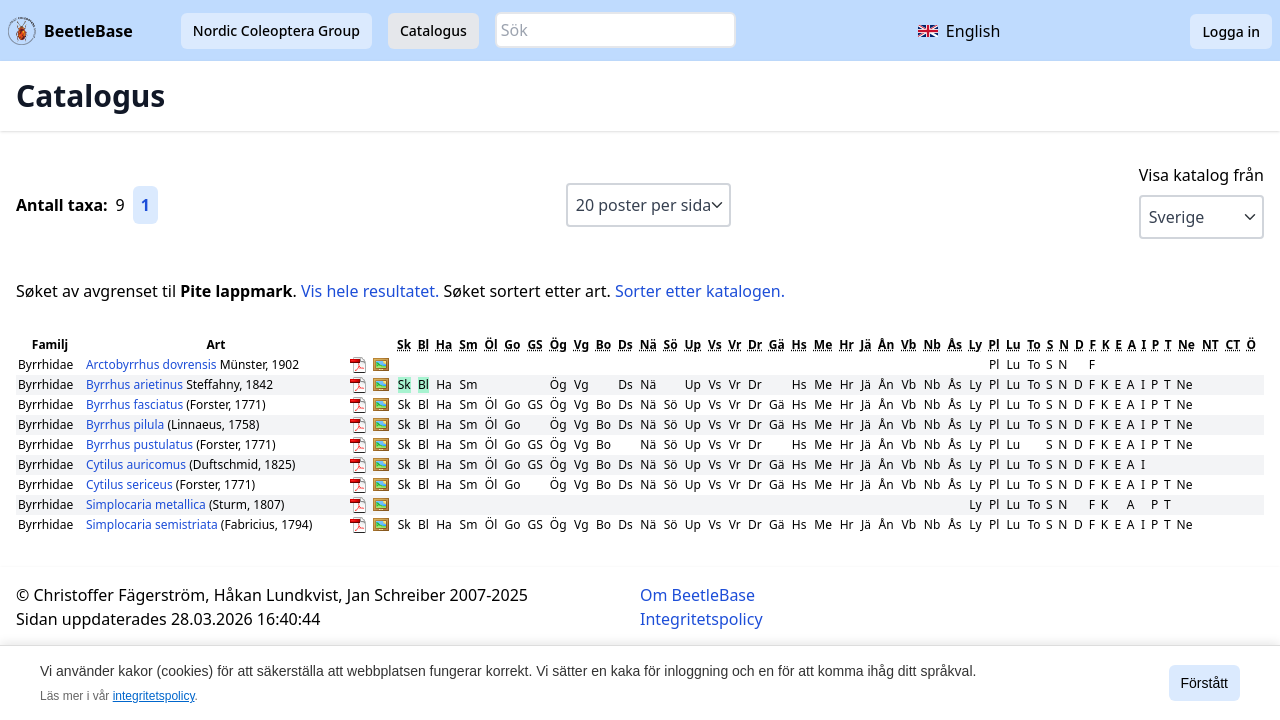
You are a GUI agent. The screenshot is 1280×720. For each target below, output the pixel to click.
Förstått (1204, 683)
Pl (994, 344)
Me (823, 344)
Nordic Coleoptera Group (276, 30)
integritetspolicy (154, 696)
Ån (886, 344)
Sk (404, 344)
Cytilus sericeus (131, 484)
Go (512, 344)
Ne (1186, 344)
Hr (846, 344)
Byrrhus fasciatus (136, 404)
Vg (581, 344)
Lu (1013, 344)
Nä (648, 344)
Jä (865, 344)
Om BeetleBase (697, 595)
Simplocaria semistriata (153, 524)
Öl (491, 344)
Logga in (1231, 31)
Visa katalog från (1201, 175)
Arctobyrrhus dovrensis (153, 364)
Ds (625, 344)
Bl (424, 344)
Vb (908, 344)
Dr (755, 344)
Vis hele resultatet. (370, 291)
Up (693, 344)
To (1034, 344)
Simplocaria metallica (147, 504)
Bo (603, 344)
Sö (671, 344)
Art (215, 344)
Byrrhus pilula (126, 424)
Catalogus (433, 30)
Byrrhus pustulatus (141, 444)
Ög (558, 344)
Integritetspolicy (701, 619)
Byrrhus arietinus (136, 384)
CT (1233, 344)
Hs (799, 344)
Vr (734, 344)
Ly (976, 344)
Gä (777, 344)
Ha (444, 344)
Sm (468, 344)
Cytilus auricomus (137, 464)
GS (534, 344)
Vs (715, 344)
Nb (931, 344)
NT (1210, 344)
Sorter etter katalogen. (700, 291)
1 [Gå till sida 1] (145, 205)
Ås (955, 344)
